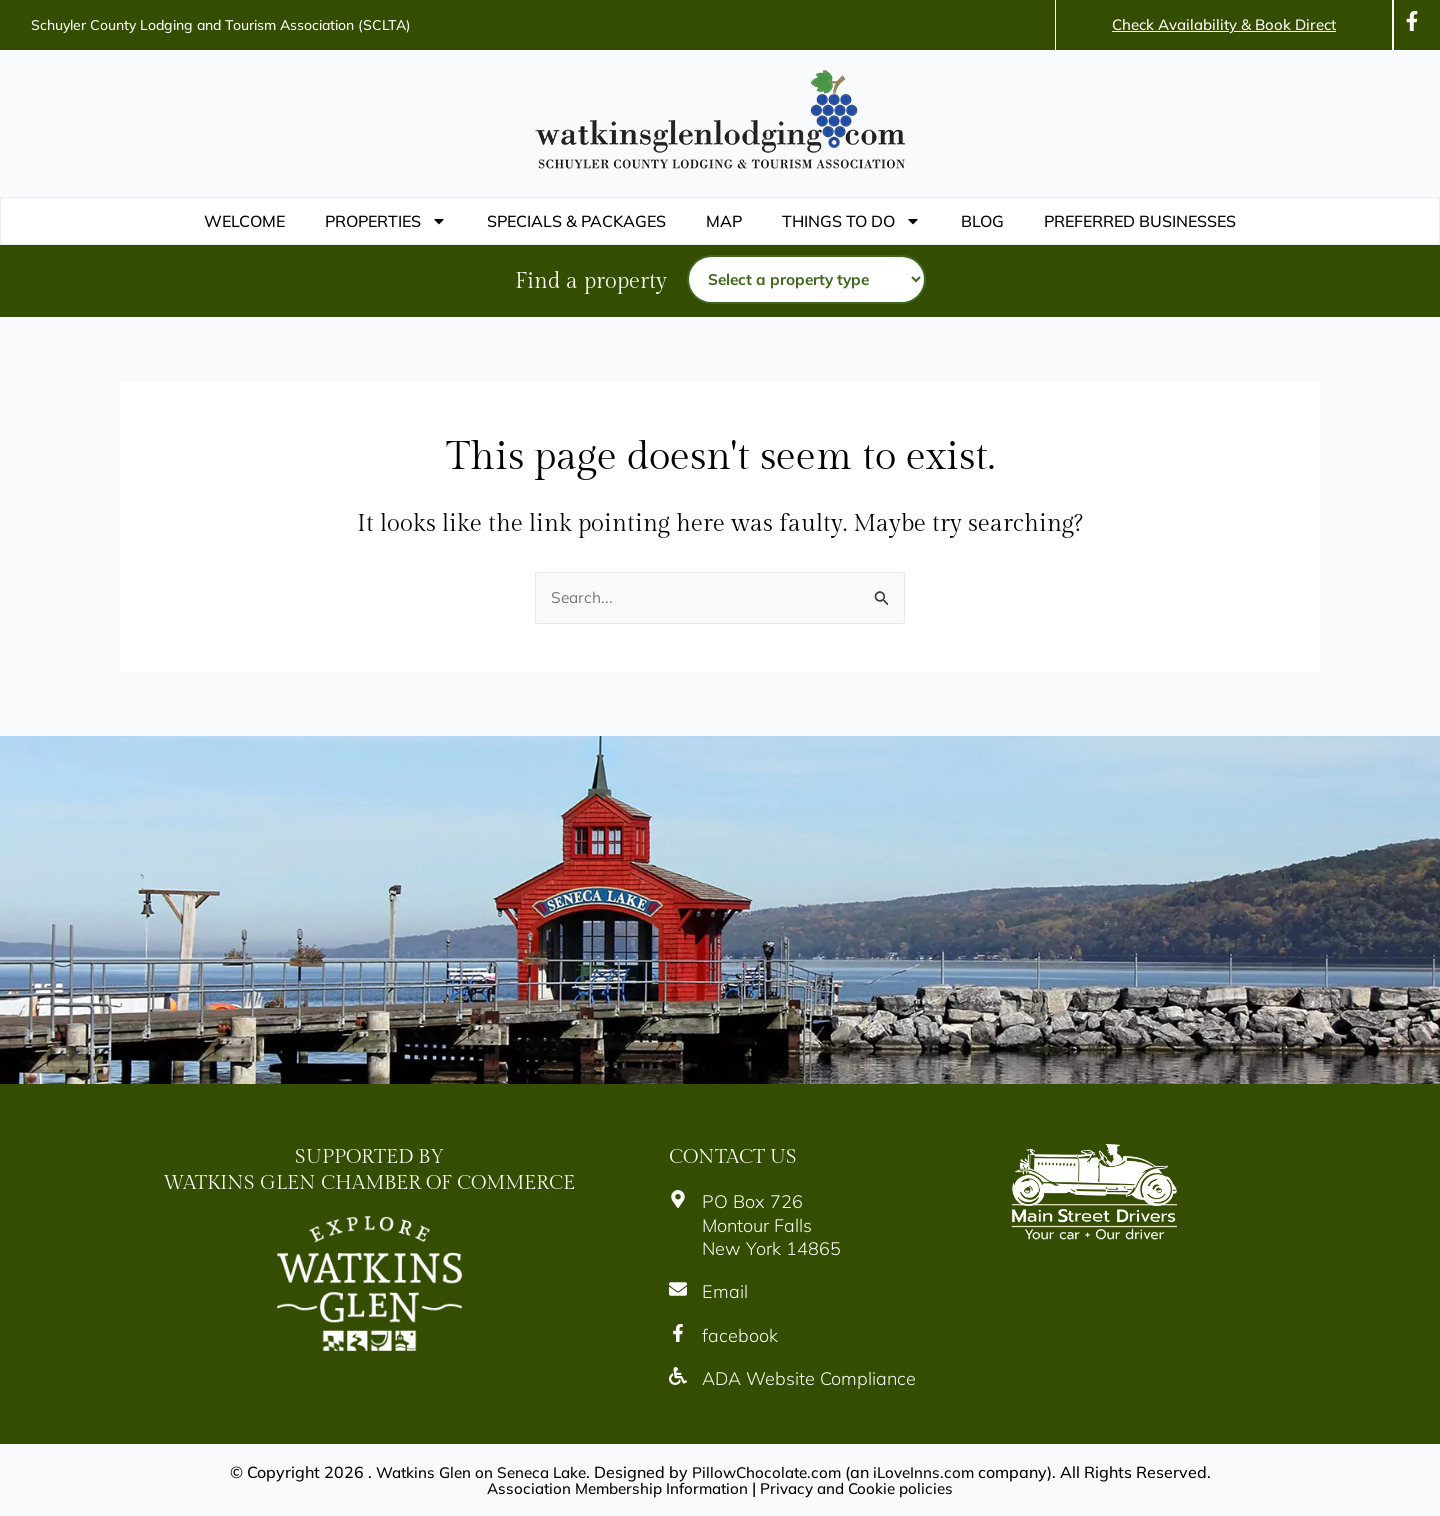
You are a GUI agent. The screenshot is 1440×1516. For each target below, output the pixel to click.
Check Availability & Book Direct (1224, 24)
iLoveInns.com (931, 1472)
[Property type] (806, 280)
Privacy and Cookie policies (863, 1488)
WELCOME (244, 221)
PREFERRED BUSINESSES (1140, 221)
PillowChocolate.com (769, 1472)
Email (725, 1292)
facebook (740, 1335)
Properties (386, 221)
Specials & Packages (576, 221)
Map (724, 221)
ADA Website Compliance (809, 1379)
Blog (982, 221)
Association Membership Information (613, 1488)
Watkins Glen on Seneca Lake (475, 1472)
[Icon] (1412, 21)
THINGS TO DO (851, 221)
